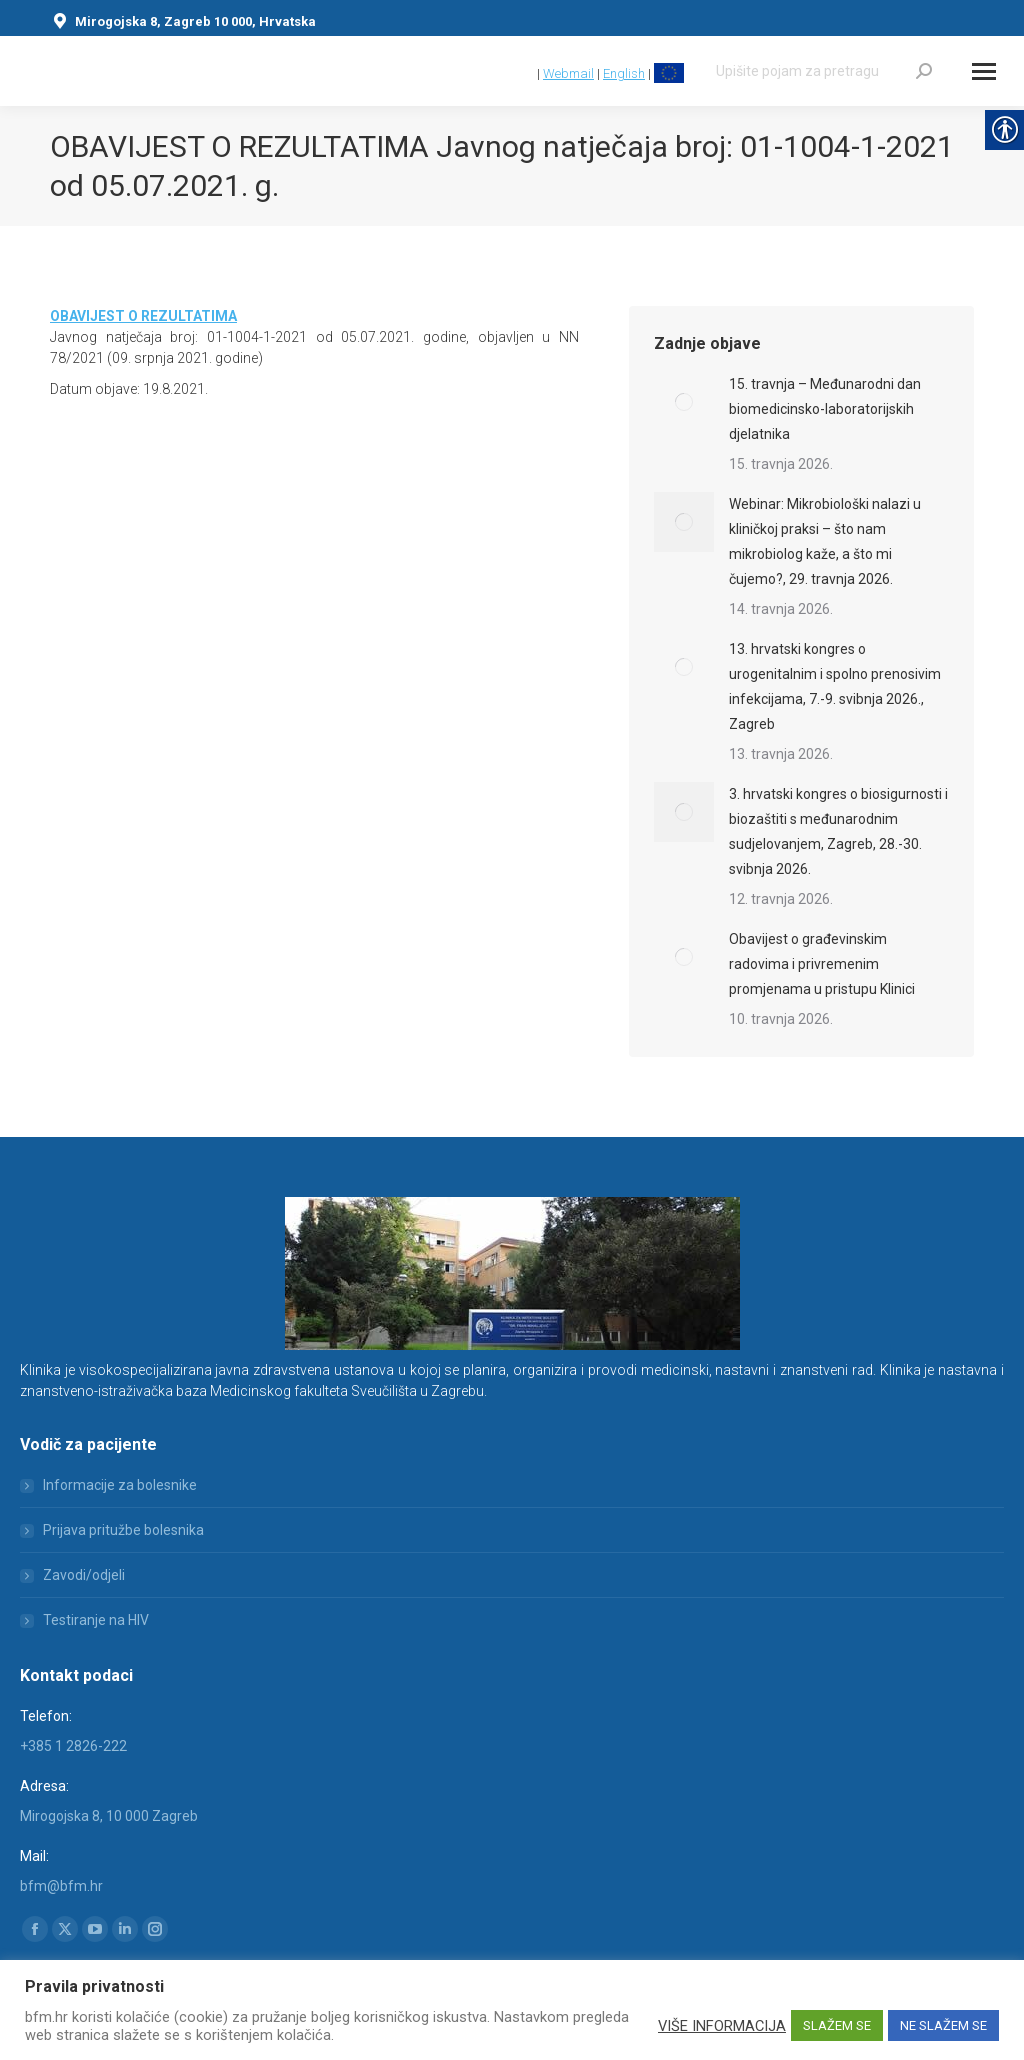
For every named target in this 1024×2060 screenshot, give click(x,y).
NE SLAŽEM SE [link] (943, 2025)
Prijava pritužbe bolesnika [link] (123, 1530)
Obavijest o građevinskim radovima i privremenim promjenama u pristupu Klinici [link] (822, 964)
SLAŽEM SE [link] (837, 2025)
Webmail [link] (568, 73)
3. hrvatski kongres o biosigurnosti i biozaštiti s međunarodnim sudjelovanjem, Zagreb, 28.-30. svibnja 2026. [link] (838, 831)
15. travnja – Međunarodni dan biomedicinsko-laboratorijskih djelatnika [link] (825, 409)
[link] (524, 73)
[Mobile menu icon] (984, 71)
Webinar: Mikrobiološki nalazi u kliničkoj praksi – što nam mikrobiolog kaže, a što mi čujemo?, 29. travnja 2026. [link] (825, 541)
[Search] (824, 71)
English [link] (624, 73)
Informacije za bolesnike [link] (120, 1485)
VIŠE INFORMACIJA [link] (722, 2026)
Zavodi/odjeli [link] (84, 1575)
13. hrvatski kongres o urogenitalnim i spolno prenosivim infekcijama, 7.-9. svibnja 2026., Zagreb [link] (835, 686)
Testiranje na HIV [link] (96, 1620)
